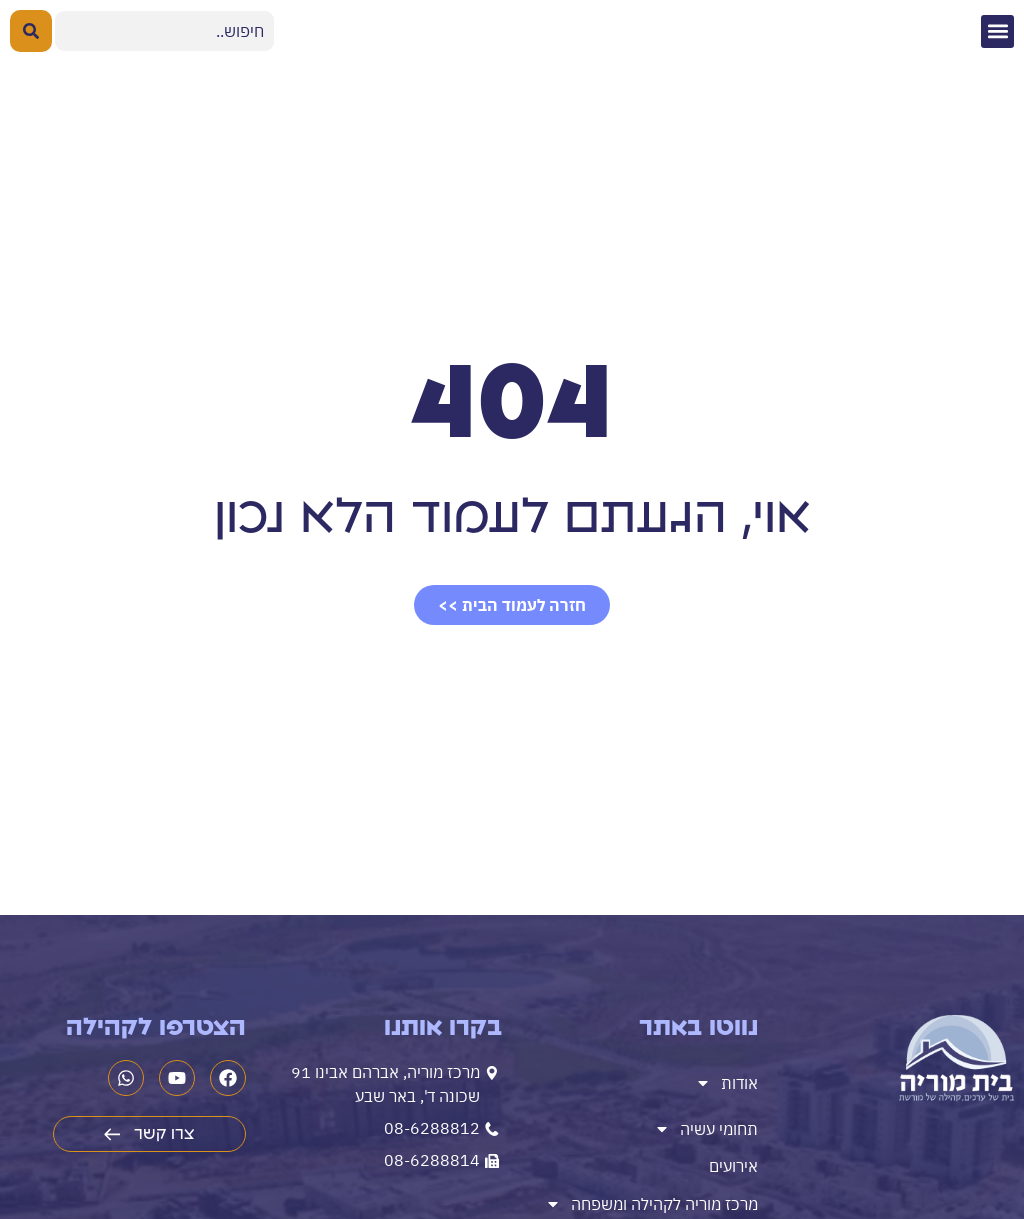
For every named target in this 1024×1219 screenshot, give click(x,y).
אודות (726, 1083)
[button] (997, 31)
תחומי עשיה (706, 1129)
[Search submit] (31, 31)
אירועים (733, 1166)
